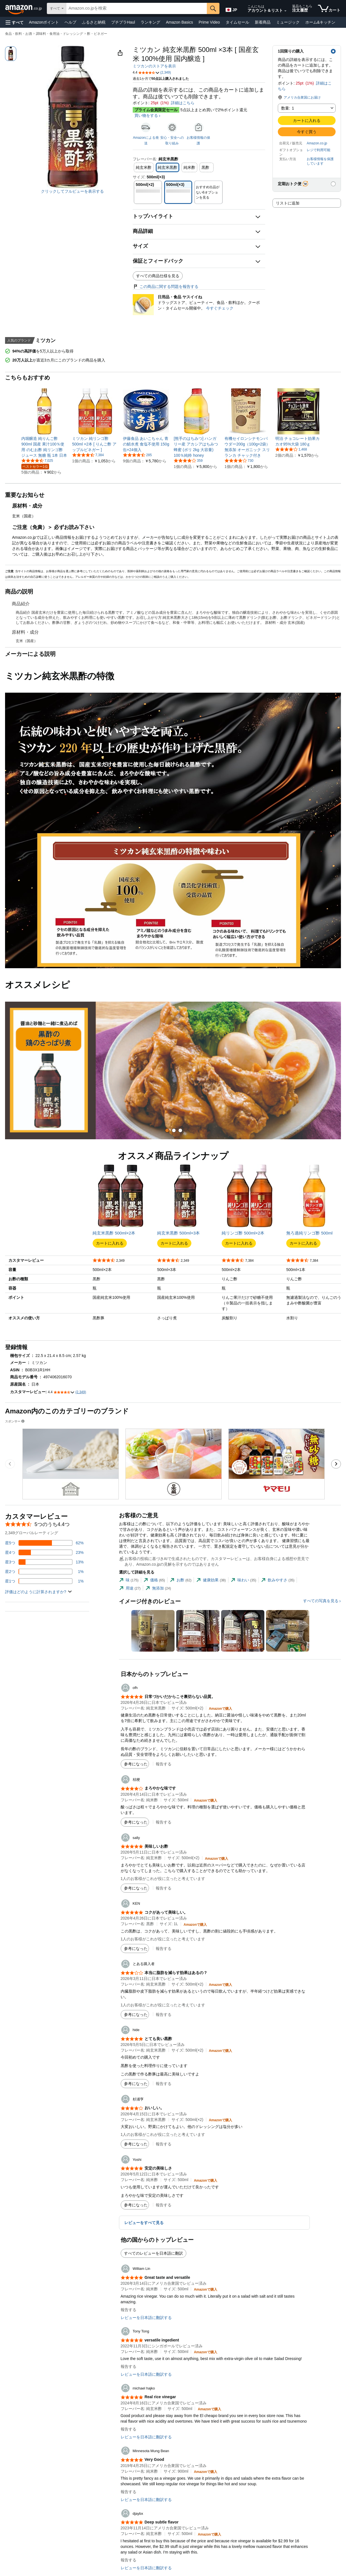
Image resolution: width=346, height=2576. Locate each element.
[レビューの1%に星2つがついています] (44, 1571)
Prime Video (209, 22)
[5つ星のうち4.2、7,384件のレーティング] (88, 455)
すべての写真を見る (320, 1601)
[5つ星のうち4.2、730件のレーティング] (238, 460)
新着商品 (263, 22)
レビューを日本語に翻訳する (146, 2317)
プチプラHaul (123, 22)
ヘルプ (70, 22)
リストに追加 (287, 203)
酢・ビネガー (97, 34)
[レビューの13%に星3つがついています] (44, 1562)
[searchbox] (136, 8)
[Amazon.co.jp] (24, 8)
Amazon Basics (179, 22)
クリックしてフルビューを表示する (72, 191)
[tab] (167, 1130)
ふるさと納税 (94, 22)
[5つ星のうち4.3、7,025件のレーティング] (37, 460)
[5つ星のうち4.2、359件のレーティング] (188, 460)
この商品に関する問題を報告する (165, 286)
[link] (44, 447)
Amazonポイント (44, 22)
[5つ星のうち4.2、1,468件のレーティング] (291, 449)
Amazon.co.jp (317, 143)
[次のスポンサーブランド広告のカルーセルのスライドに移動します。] (336, 1464)
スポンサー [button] (15, 1421)
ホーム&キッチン (320, 22)
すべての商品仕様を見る (157, 276)
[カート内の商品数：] (329, 8)
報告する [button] (163, 1764)
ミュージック (288, 22)
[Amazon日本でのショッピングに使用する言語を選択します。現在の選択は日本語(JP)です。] (232, 9)
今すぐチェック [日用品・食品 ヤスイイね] (219, 308)
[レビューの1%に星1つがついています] (44, 1581)
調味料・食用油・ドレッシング (59, 34)
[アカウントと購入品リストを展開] (285, 11)
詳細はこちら (182, 103)
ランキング (150, 22)
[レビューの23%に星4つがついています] (44, 1552)
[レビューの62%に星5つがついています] (44, 1543)
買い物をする (146, 115)
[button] (14, 22)
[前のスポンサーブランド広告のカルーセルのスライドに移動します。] (10, 1464)
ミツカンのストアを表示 (154, 66)
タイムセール (237, 22)
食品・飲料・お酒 (18, 34)
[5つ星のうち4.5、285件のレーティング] (137, 455)
